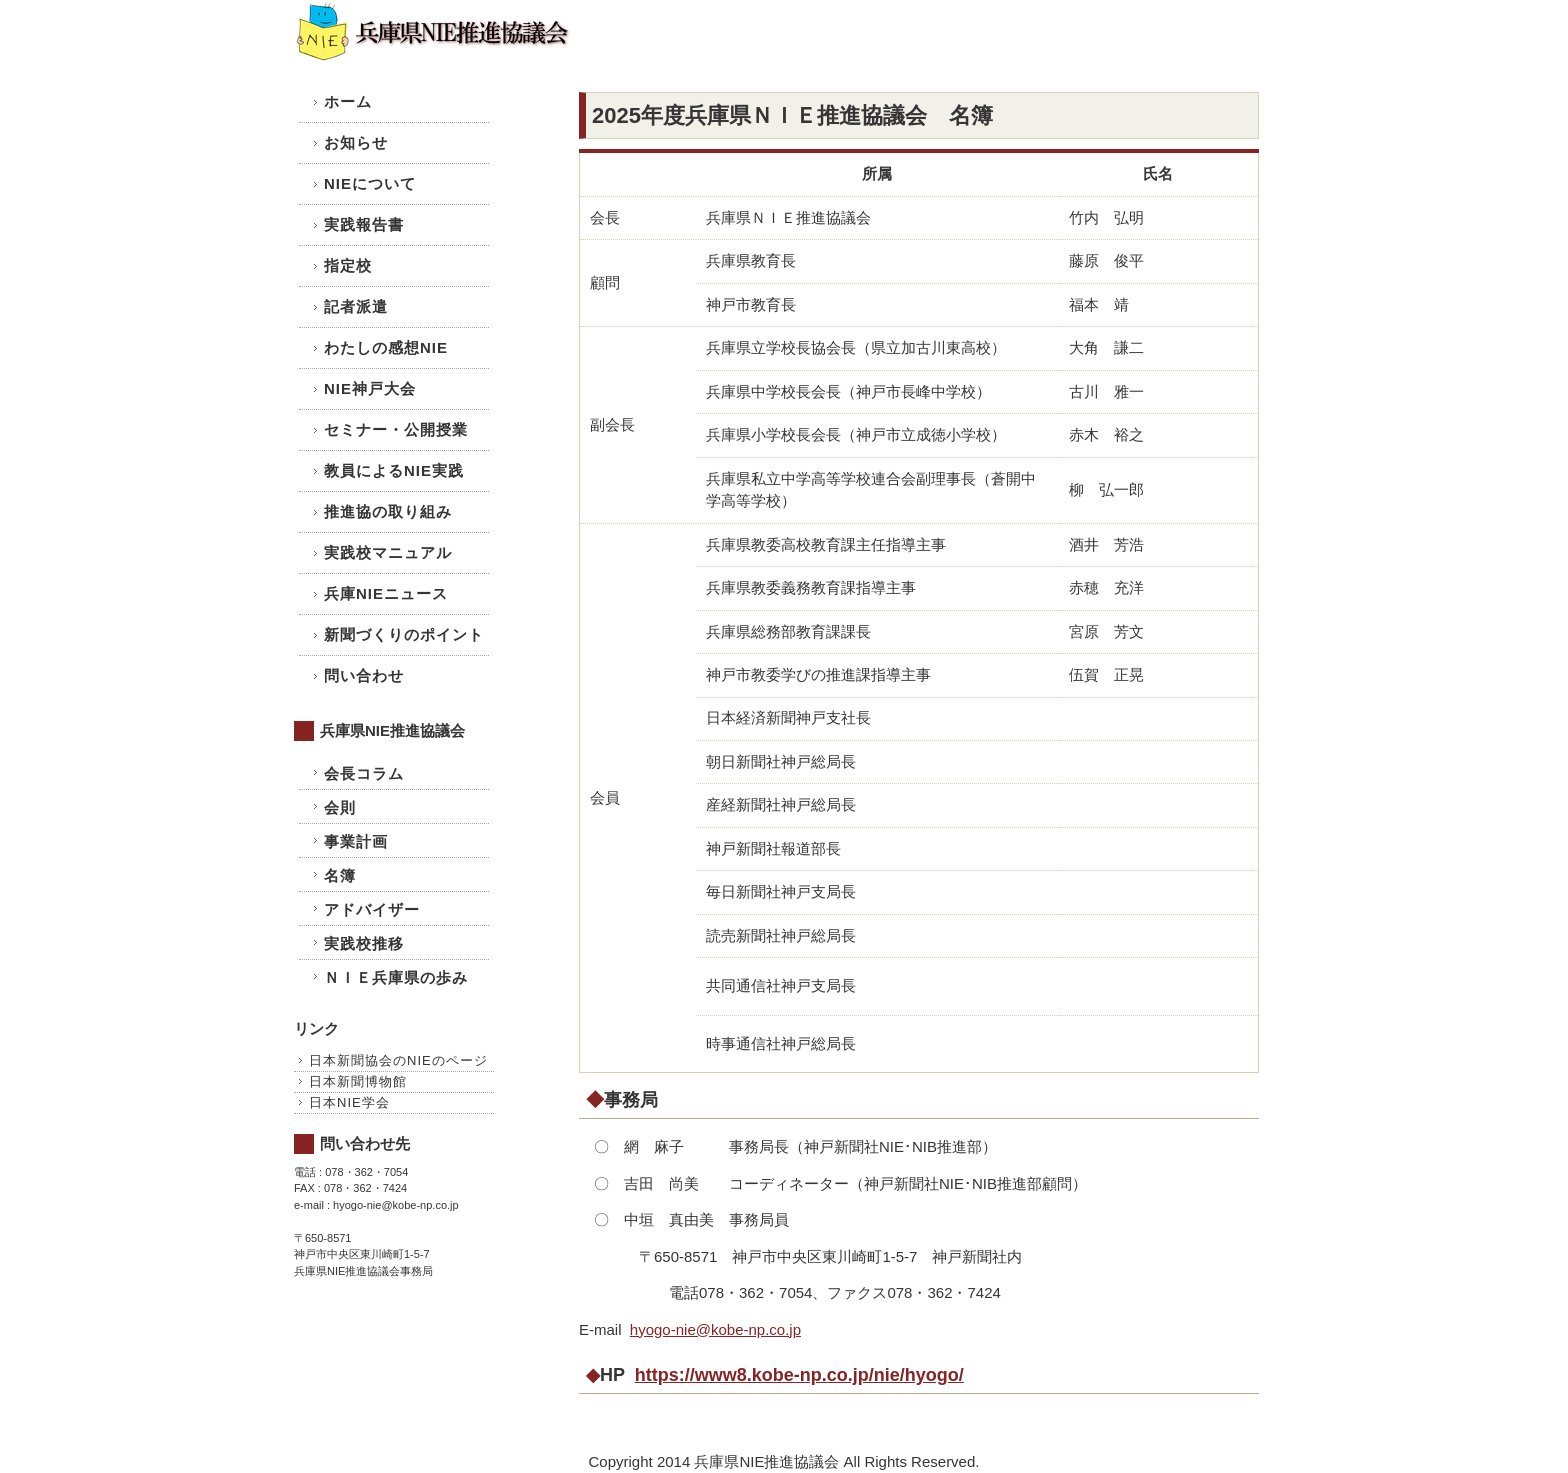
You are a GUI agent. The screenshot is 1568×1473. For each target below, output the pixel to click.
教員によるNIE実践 (394, 470)
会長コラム (364, 773)
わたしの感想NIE (386, 347)
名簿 (340, 875)
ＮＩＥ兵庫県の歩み (396, 977)
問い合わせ (364, 675)
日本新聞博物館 (358, 1081)
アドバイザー (372, 909)
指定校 (348, 265)
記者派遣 (356, 306)
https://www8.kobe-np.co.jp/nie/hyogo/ (799, 1375)
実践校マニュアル (388, 552)
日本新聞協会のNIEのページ (398, 1060)
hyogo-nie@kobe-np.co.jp (715, 1329)
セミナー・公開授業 (396, 429)
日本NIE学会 (349, 1102)
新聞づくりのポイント (404, 634)
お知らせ (356, 142)
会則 (340, 807)
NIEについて (370, 183)
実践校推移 (364, 943)
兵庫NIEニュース (386, 593)
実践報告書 (364, 224)
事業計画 (356, 841)
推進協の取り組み (388, 511)
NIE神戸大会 (370, 388)
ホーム (348, 101)
